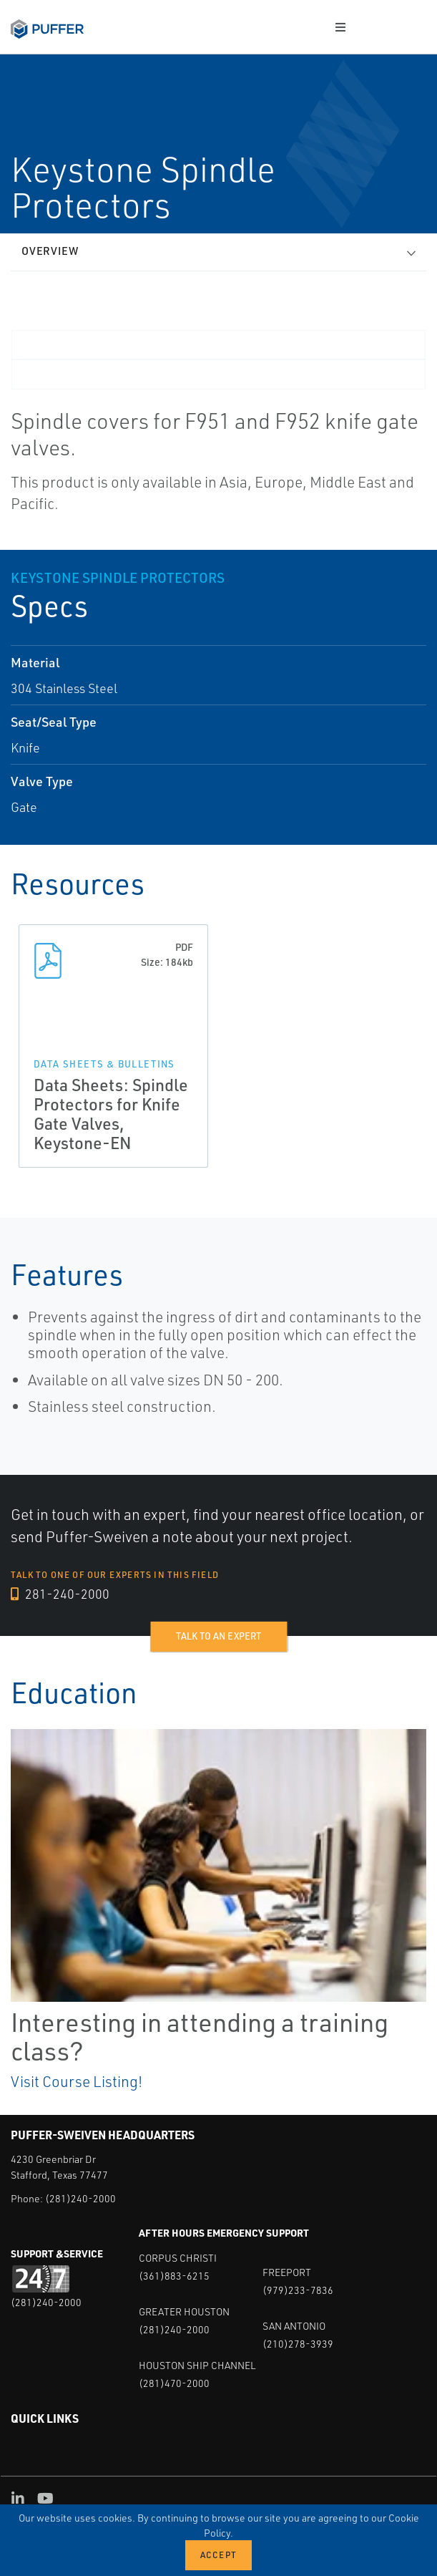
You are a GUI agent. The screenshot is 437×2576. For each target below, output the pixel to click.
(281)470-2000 (174, 2383)
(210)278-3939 (297, 2344)
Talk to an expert (218, 1636)
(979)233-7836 (297, 2290)
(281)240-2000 (80, 2198)
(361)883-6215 (174, 2276)
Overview (50, 251)
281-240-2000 (60, 1594)
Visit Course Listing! (76, 2081)
